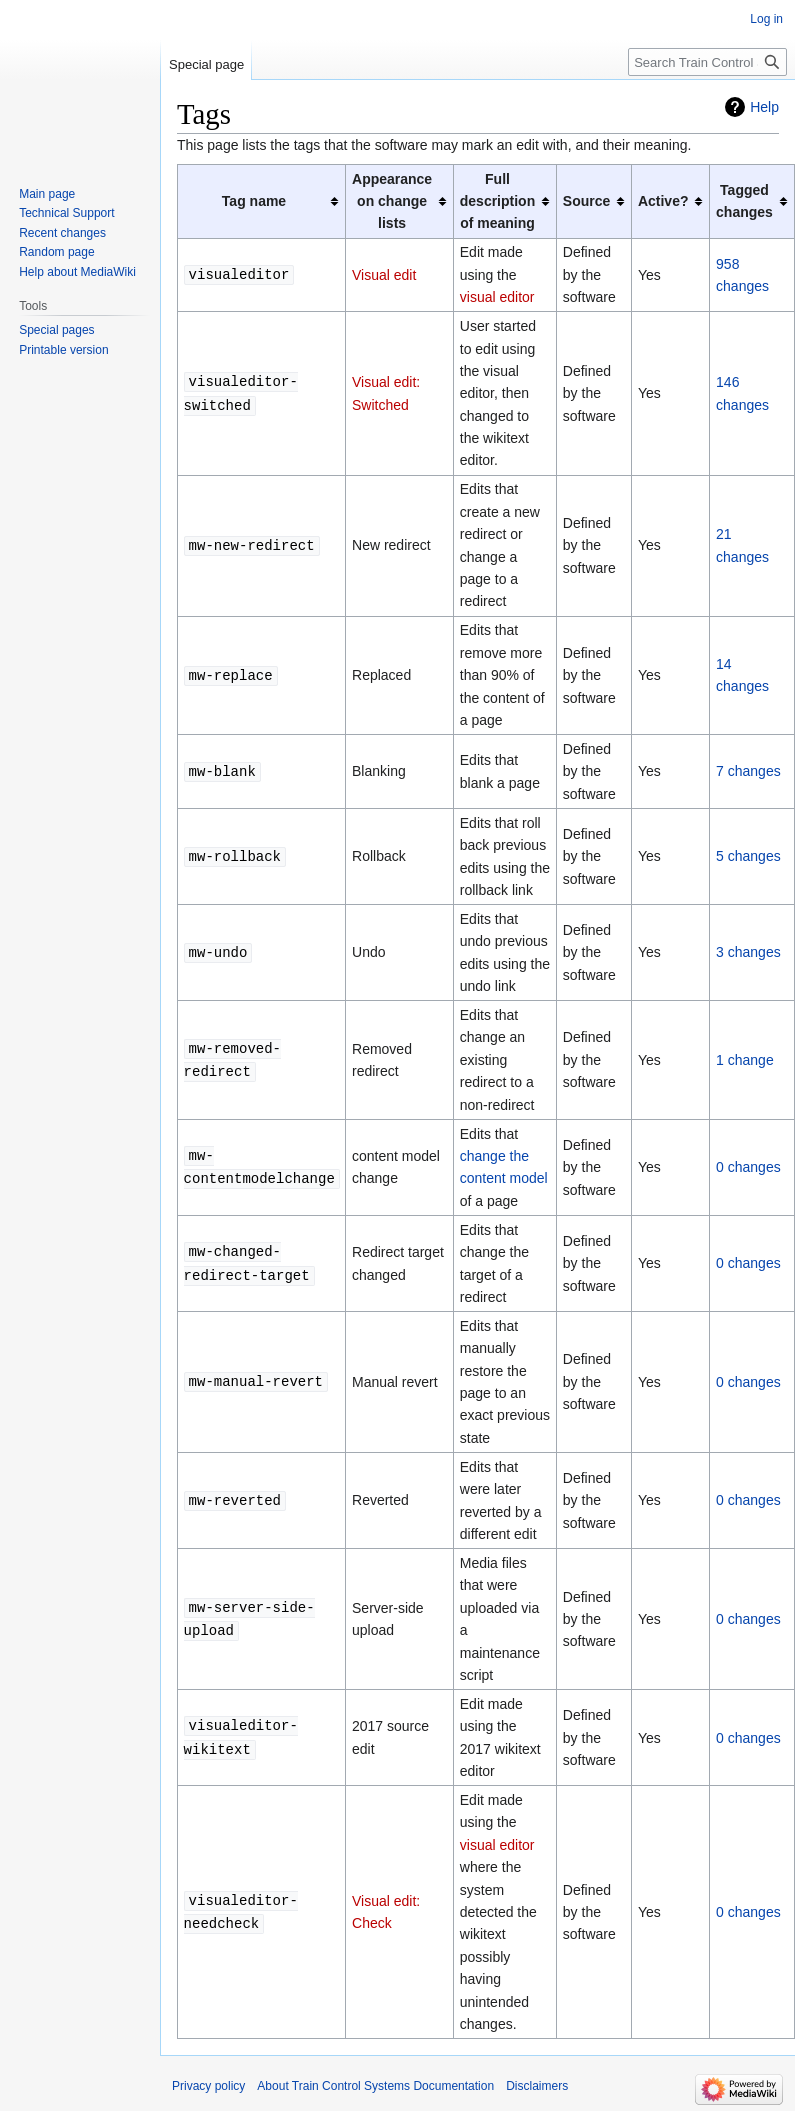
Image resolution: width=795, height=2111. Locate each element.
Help (764, 107)
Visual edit (384, 275)
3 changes (748, 952)
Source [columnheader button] (586, 201)
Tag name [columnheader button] (254, 201)
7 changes (748, 771)
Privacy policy (208, 2086)
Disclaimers (537, 2086)
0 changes (748, 1167)
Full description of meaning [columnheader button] (497, 201)
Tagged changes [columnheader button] (744, 201)
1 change (745, 1060)
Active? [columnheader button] (663, 201)
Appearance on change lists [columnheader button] (392, 201)
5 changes (748, 856)
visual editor (497, 297)
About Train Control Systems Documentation (375, 2086)
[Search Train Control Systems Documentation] (707, 62)
